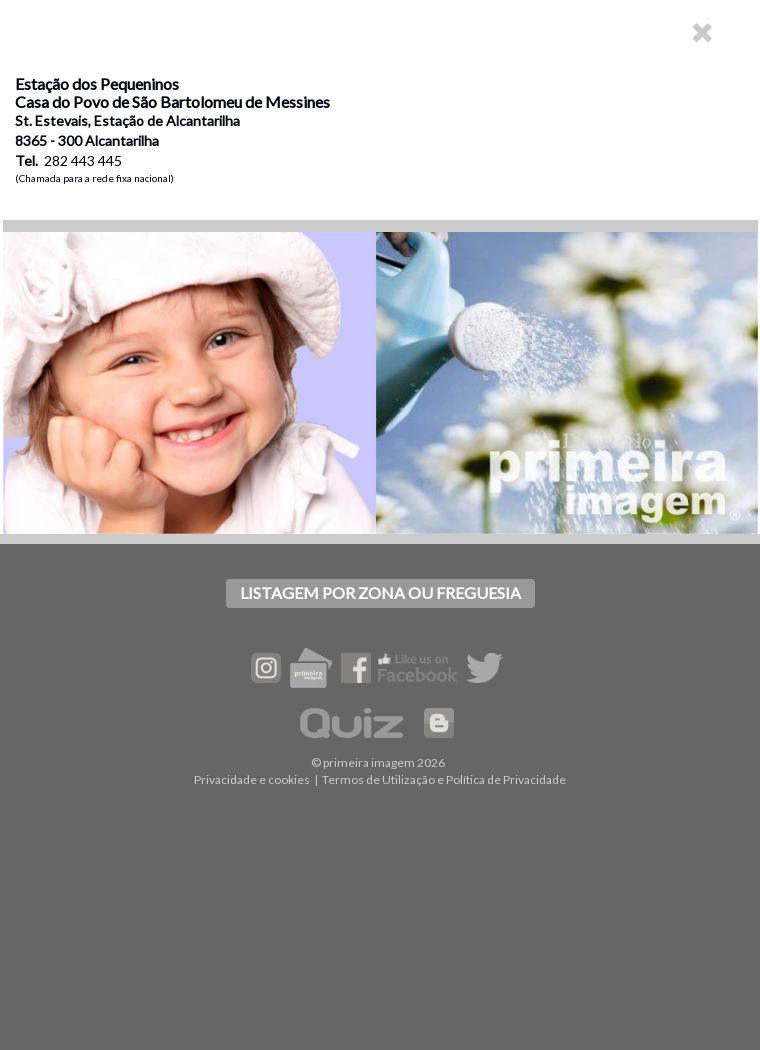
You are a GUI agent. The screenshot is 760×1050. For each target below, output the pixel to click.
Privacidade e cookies (252, 779)
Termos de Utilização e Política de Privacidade (444, 779)
